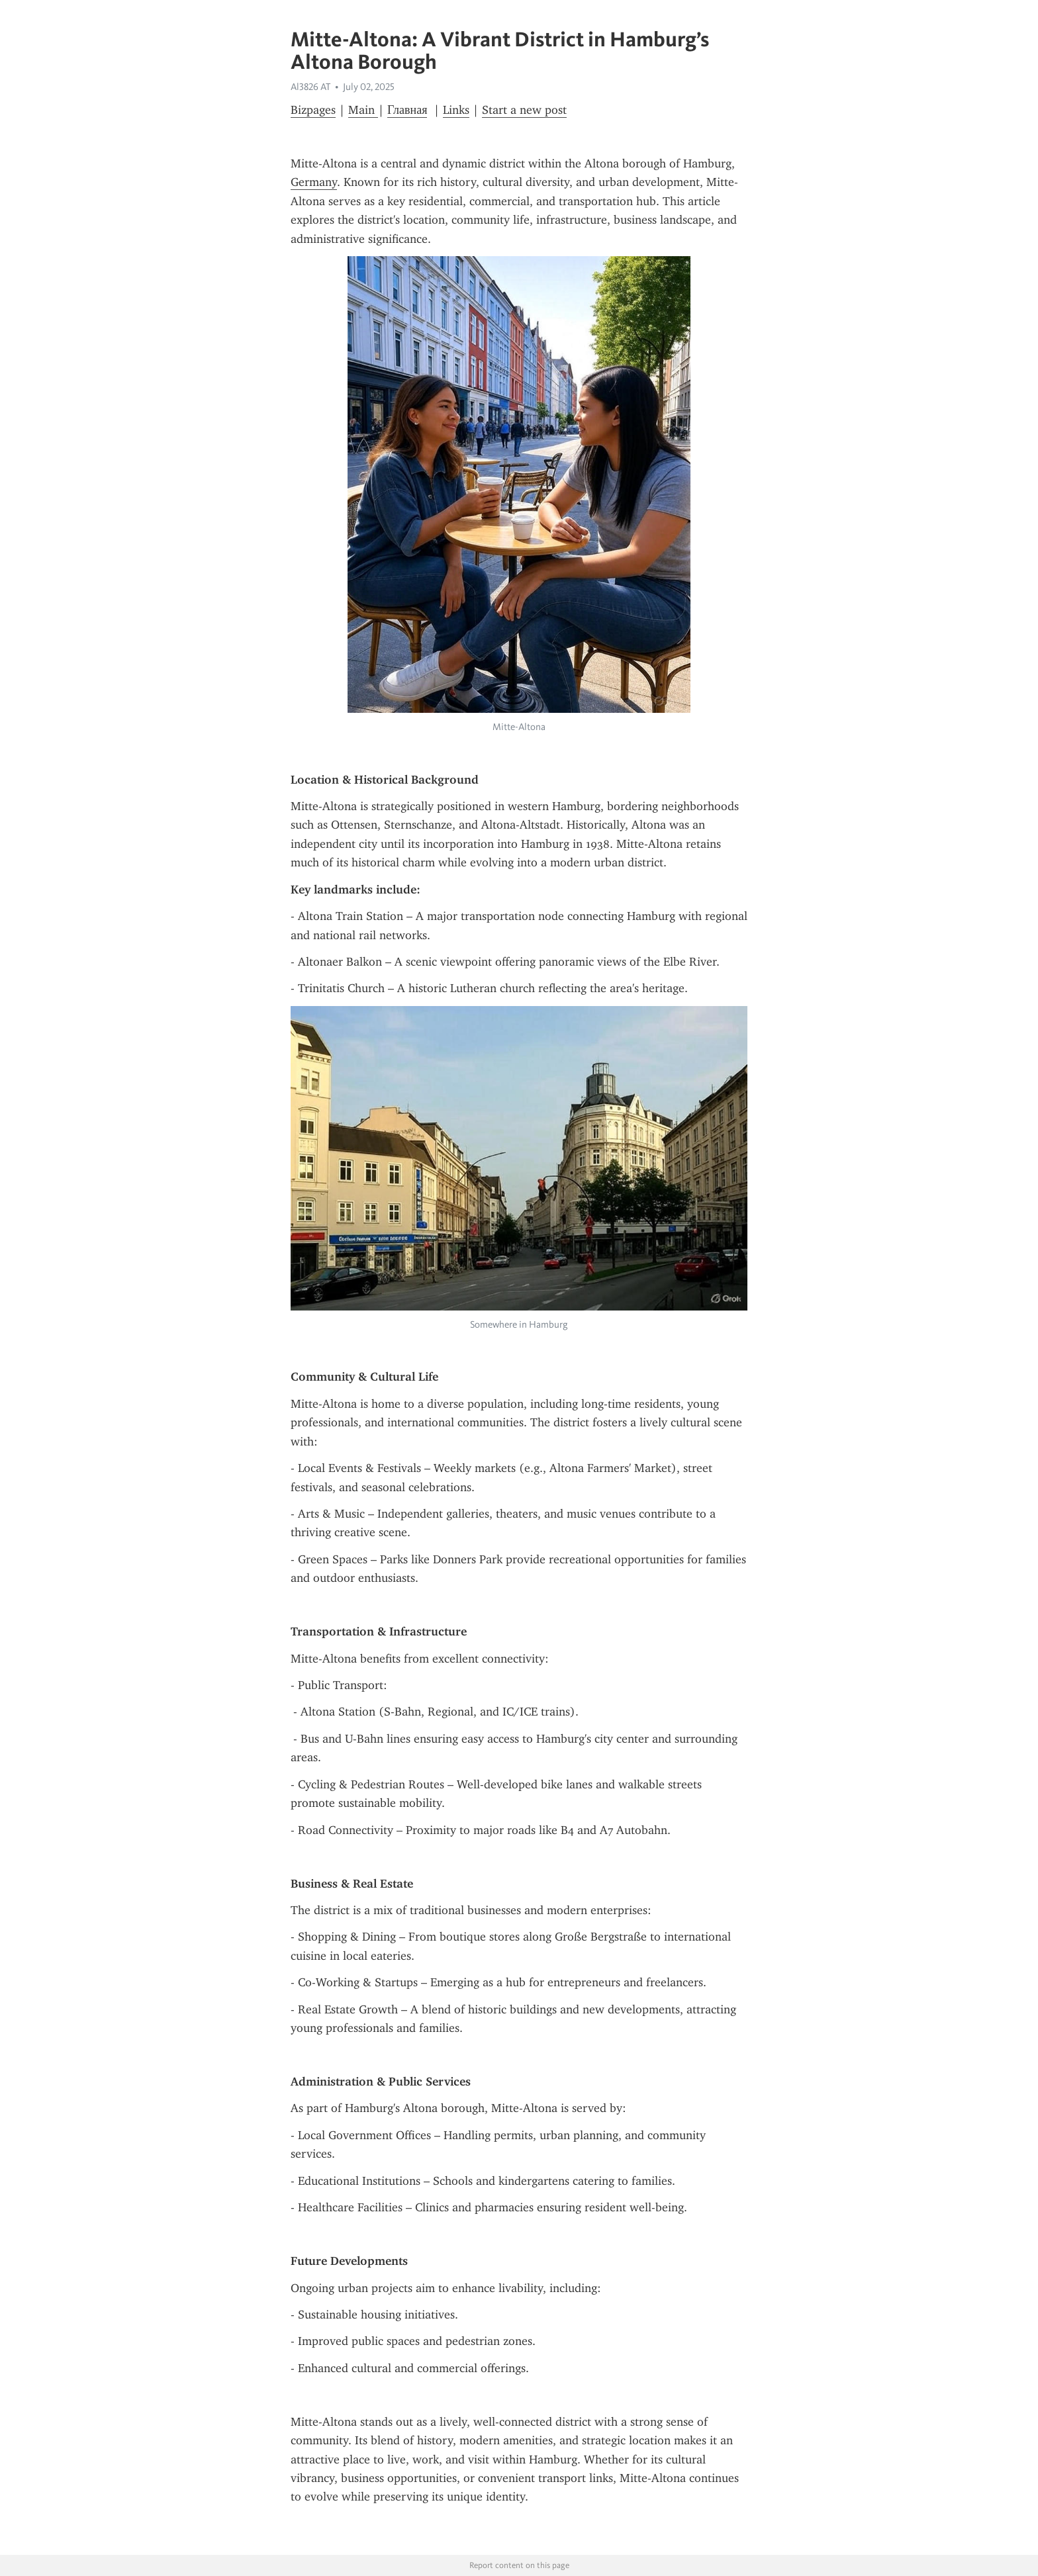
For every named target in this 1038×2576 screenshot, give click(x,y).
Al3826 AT (310, 87)
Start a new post (524, 110)
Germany (314, 182)
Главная (407, 110)
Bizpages (313, 110)
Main (363, 110)
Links (456, 110)
